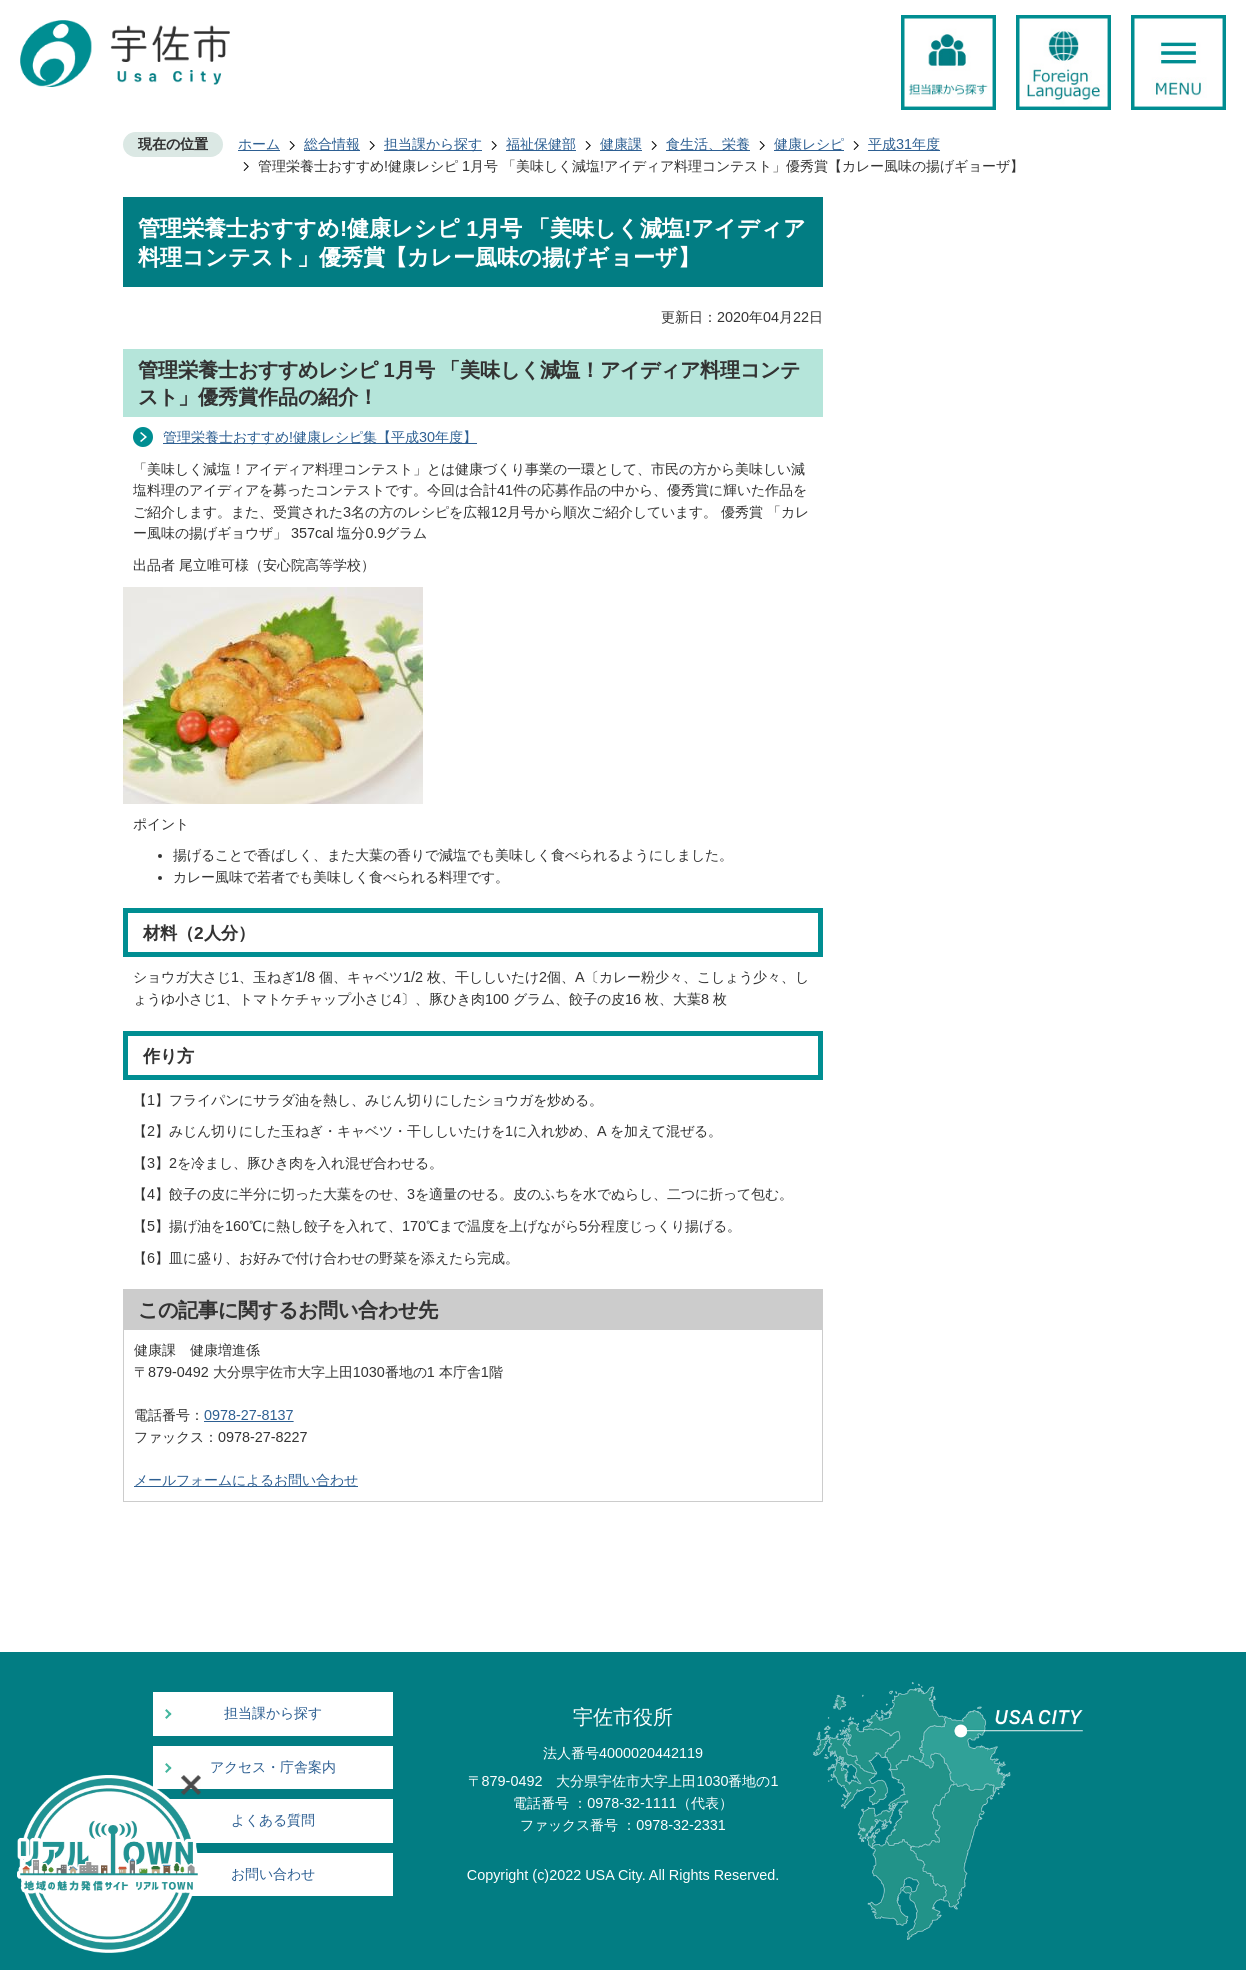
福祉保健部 (541, 144)
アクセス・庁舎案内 (273, 1767)
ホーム (259, 144)
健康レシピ (809, 144)
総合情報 (332, 144)
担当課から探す (433, 144)
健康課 (621, 144)
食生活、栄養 (708, 144)
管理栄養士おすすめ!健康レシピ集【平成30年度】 (320, 437)
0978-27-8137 (249, 1415)
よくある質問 (273, 1820)
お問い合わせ (273, 1874)
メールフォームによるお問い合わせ (246, 1480)
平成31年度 (904, 144)
